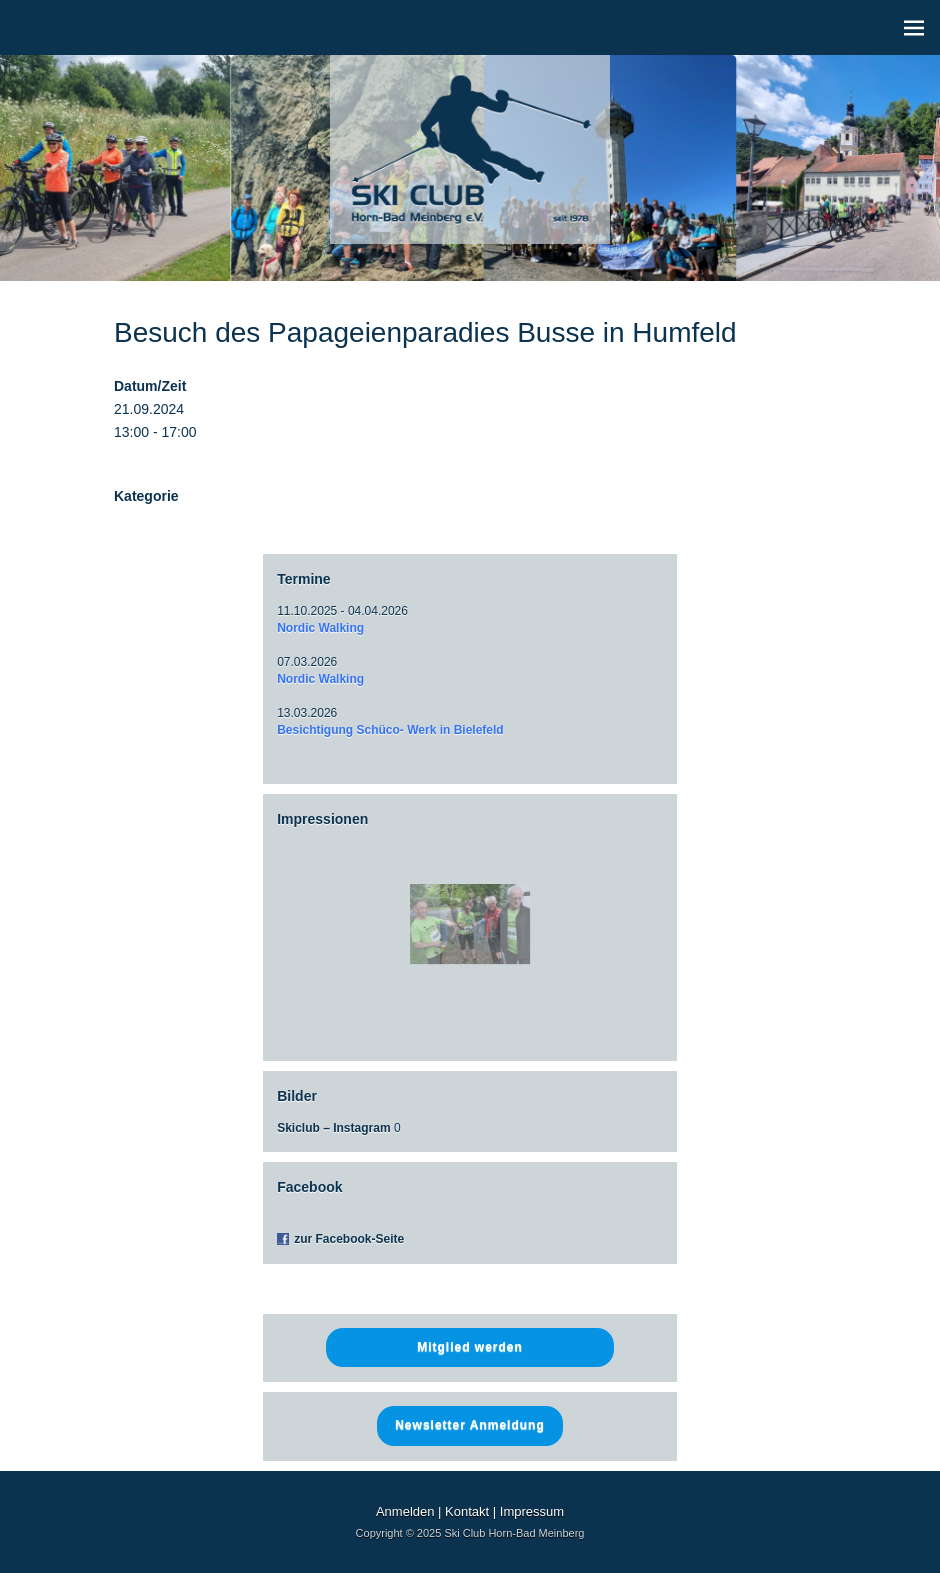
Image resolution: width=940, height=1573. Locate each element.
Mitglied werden (470, 1347)
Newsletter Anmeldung (470, 1425)
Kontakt (467, 1511)
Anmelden (405, 1511)
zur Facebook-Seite (349, 1239)
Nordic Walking (320, 628)
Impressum (532, 1511)
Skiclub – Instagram (333, 1128)
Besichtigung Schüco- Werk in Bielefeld (390, 730)
